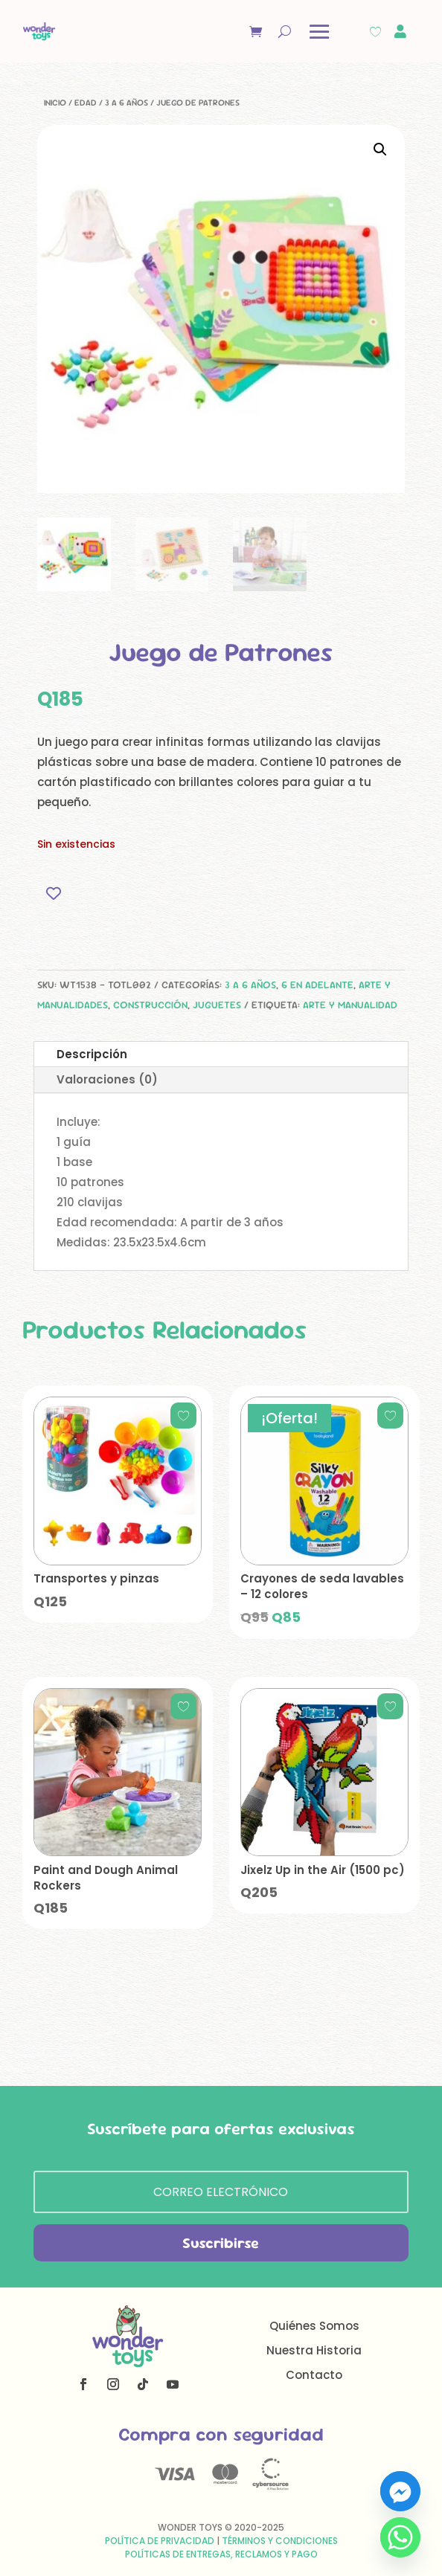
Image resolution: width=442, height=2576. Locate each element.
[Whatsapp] (400, 2537)
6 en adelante (317, 984)
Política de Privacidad (159, 2540)
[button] (380, 149)
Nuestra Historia (314, 2350)
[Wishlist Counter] (375, 31)
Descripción (92, 1054)
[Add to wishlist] (54, 893)
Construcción (150, 1004)
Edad (85, 103)
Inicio (55, 103)
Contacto (314, 2375)
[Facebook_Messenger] (400, 2491)
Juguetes (217, 1004)
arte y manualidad (350, 1004)
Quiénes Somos (314, 2326)
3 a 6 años (126, 103)
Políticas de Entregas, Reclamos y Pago (221, 2554)
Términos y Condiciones (280, 2540)
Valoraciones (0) (107, 1079)
